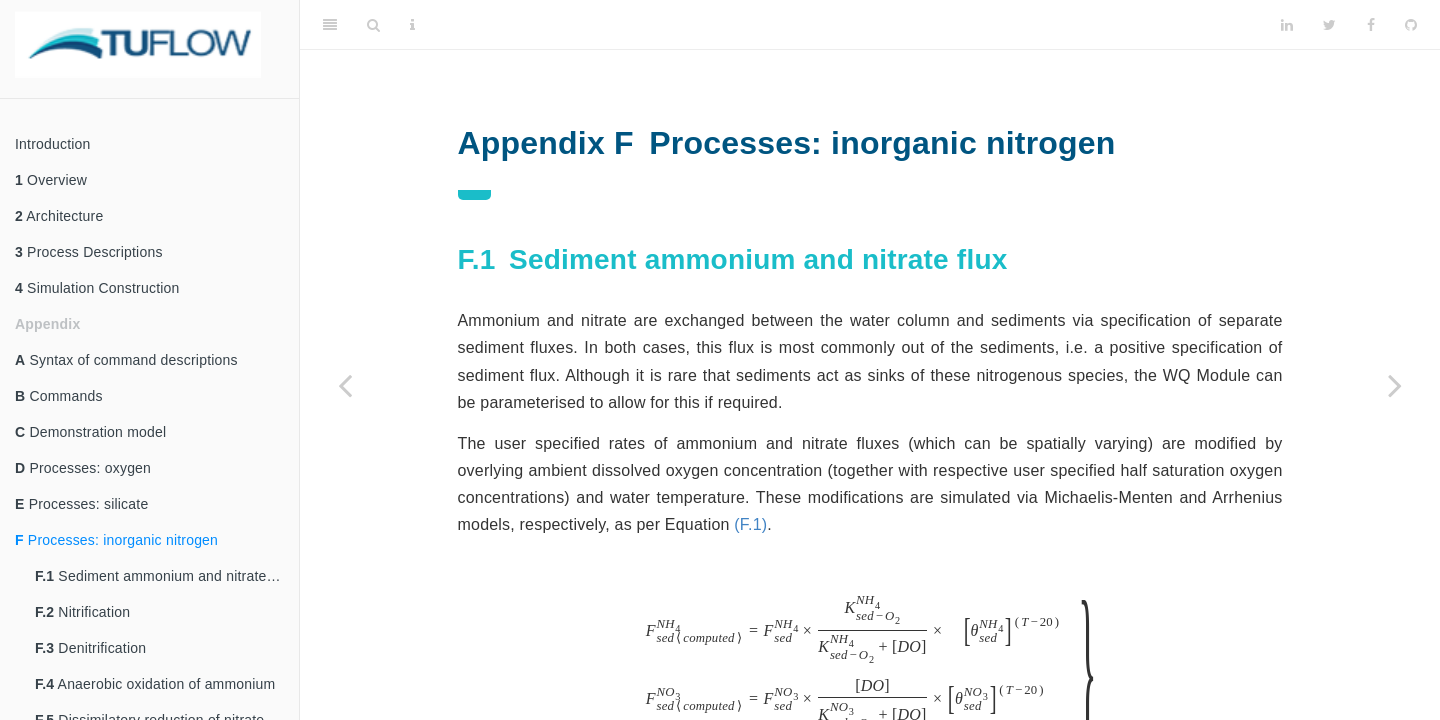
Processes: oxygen (83, 468)
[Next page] (1395, 385)
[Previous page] (345, 385)
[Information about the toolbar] (412, 25)
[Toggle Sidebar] (330, 25)
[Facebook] (1371, 25)
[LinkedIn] (1287, 25)
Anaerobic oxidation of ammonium (155, 684)
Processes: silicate (81, 504)
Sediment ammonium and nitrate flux (164, 576)
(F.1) (750, 524)
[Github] (1411, 25)
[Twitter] (1329, 25)
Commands (59, 396)
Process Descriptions (89, 252)
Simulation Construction (97, 288)
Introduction (53, 144)
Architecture (59, 216)
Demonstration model (90, 432)
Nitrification (82, 612)
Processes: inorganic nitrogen (116, 540)
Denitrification (90, 648)
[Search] (373, 25)
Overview (51, 180)
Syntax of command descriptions (126, 360)
